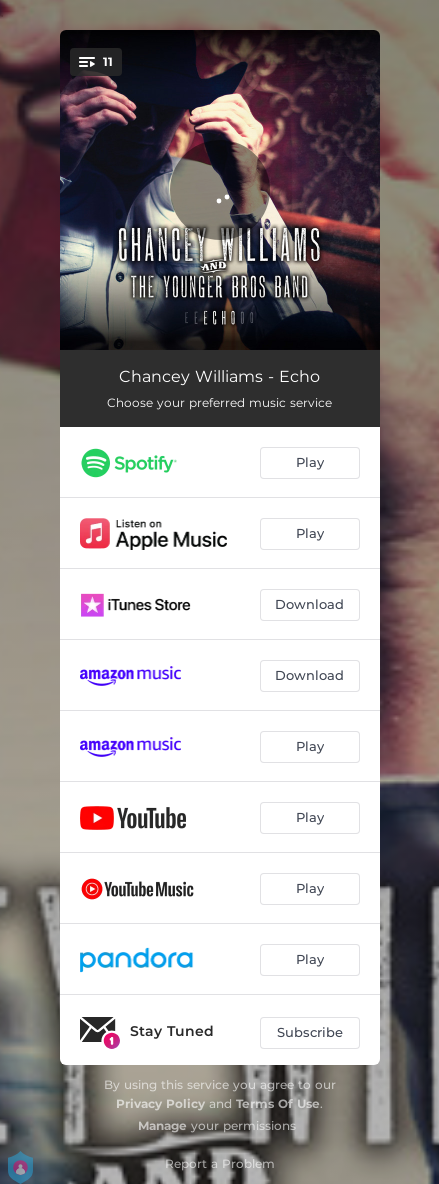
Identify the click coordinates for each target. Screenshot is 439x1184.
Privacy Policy (160, 1103)
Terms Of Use (278, 1103)
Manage (162, 1125)
